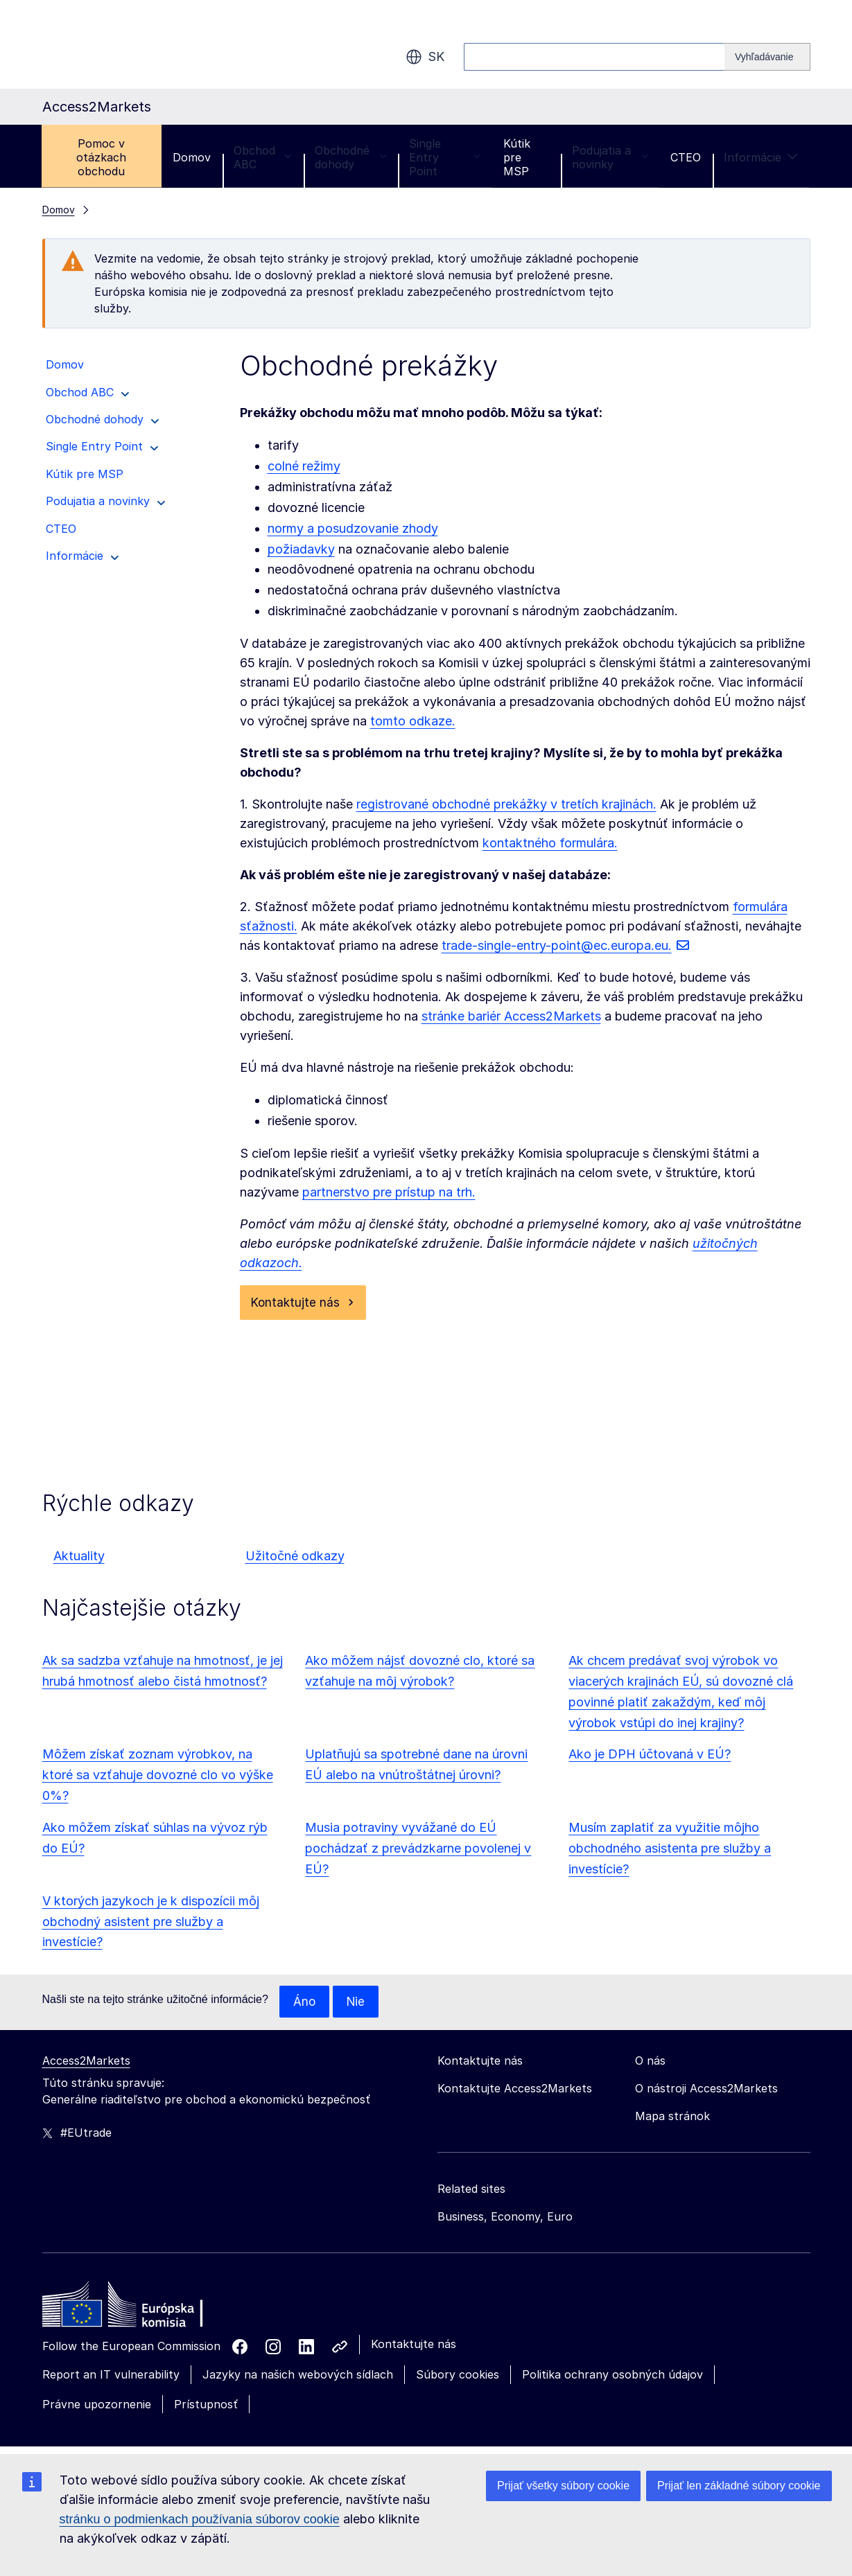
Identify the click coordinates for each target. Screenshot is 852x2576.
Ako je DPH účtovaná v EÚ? (649, 1755)
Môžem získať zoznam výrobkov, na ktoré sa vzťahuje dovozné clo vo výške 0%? (157, 1776)
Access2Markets (86, 2063)
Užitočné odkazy (295, 1557)
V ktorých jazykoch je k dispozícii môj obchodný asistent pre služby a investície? (150, 1923)
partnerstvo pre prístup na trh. (389, 1192)
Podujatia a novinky (609, 157)
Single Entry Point (444, 157)
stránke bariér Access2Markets (511, 1016)
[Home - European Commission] (142, 2310)
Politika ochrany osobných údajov (612, 2376)
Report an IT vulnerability (111, 2376)
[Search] (767, 57)
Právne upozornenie (96, 2406)
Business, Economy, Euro (505, 2218)
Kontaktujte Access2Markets (514, 2090)
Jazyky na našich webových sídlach (297, 2376)
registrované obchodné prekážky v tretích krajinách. (506, 804)
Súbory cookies (457, 2376)
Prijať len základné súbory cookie (738, 2485)
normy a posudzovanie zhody (353, 528)
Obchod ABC (263, 157)
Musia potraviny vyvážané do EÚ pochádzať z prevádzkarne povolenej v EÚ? (418, 1849)
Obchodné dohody (350, 157)
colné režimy (304, 466)
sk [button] (425, 56)
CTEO (685, 157)
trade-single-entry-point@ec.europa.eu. (557, 945)
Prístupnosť (206, 2406)
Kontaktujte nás (296, 1303)
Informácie (761, 157)
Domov (192, 157)
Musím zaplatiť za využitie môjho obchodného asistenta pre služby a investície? (669, 1849)
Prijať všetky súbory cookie (563, 2485)
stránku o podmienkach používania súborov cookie (200, 2519)
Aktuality (79, 1557)
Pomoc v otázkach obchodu (101, 157)
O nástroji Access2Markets (706, 2090)
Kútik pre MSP (516, 157)
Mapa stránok (672, 2118)
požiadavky (301, 549)
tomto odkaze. (412, 721)
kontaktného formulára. (550, 843)
